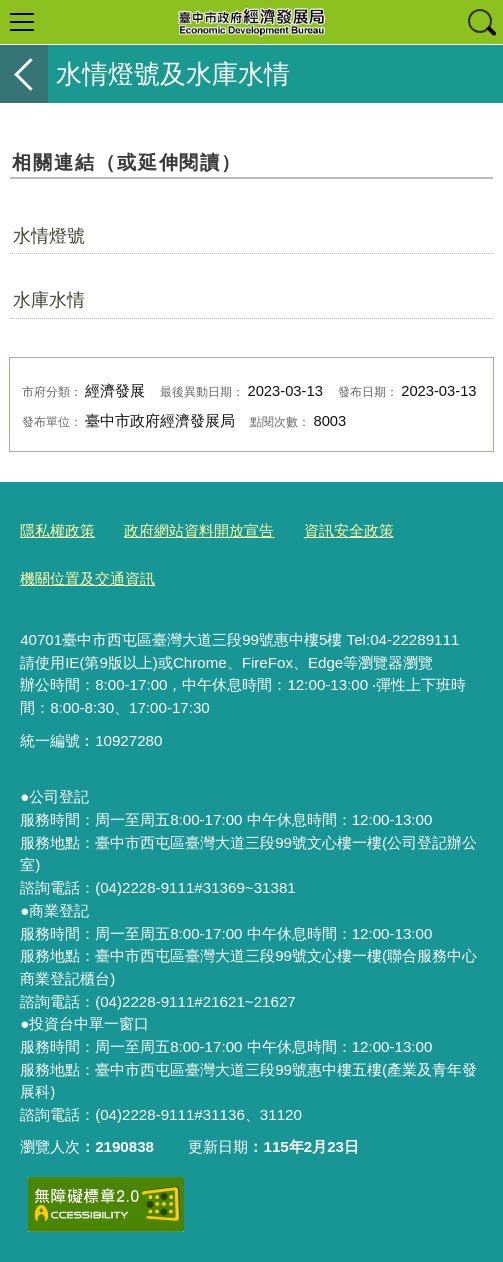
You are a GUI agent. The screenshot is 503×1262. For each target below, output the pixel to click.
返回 (24, 74)
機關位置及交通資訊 (87, 578)
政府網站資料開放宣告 (199, 530)
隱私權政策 (57, 530)
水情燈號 (49, 236)
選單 (22, 22)
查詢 (481, 22)
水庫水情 (49, 300)
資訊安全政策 (349, 530)
